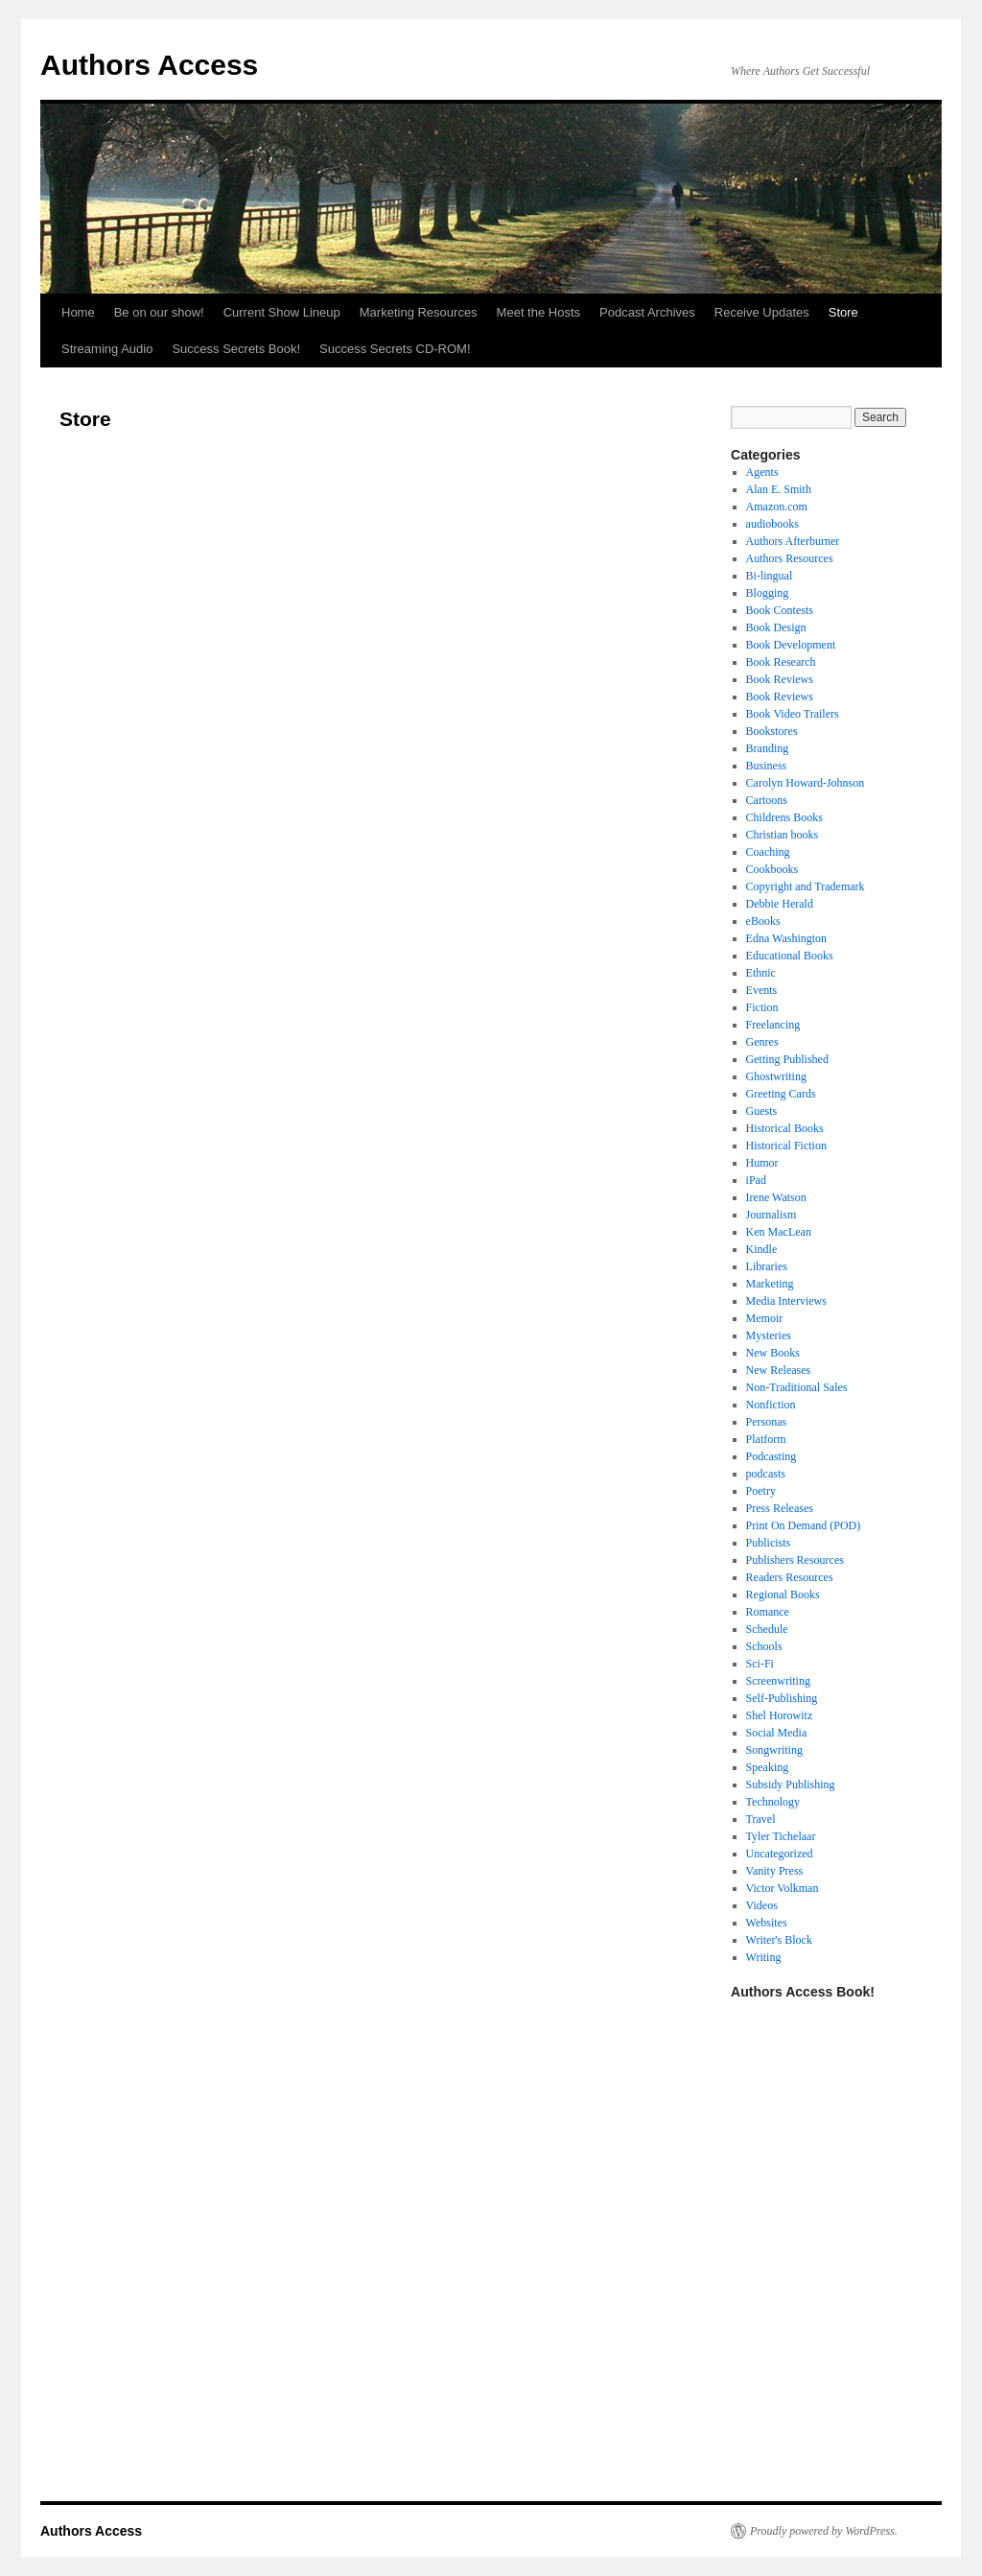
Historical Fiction (786, 1145)
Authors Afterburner (793, 541)
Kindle (762, 1249)
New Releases (778, 1370)
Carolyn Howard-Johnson (805, 783)
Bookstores (772, 731)
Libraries (766, 1266)
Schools (764, 1646)
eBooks (763, 921)
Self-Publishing (782, 1698)
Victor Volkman (782, 1888)
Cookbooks (772, 869)
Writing (764, 1957)
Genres (762, 1042)
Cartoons (766, 800)
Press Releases (779, 1508)
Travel (761, 1819)
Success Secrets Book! (236, 349)
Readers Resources (789, 1577)
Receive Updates (761, 312)
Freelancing (773, 1024)
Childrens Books (784, 817)
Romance (767, 1612)
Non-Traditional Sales (797, 1387)
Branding (767, 748)
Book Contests (779, 610)
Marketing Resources (419, 312)
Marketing (770, 1283)
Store (843, 312)
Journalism (771, 1214)
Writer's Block (779, 1940)
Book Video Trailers (792, 714)
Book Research (781, 662)
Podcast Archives (647, 312)
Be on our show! (159, 312)
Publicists (768, 1542)
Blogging (767, 593)
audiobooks (772, 524)
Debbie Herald (779, 903)
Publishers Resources (795, 1560)
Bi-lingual (769, 575)
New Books (773, 1352)
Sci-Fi (760, 1663)
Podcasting (771, 1456)
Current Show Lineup (281, 312)
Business (766, 765)
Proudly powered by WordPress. (824, 2531)
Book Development (791, 644)
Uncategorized (779, 1853)
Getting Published (787, 1059)
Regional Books (783, 1594)
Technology (773, 1801)
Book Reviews (779, 679)
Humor (762, 1163)
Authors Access (149, 65)
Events (762, 990)
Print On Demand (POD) (803, 1525)
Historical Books (785, 1128)
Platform (766, 1439)
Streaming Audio (106, 349)
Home (78, 312)
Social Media (776, 1732)
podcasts (765, 1473)
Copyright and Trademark (805, 886)
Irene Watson (776, 1197)
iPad (756, 1180)
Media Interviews (786, 1301)
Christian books (782, 834)
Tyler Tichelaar (781, 1836)
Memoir (764, 1318)
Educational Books (789, 955)
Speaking (767, 1767)
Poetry (761, 1491)
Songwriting (774, 1750)
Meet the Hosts (538, 312)
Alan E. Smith (778, 489)
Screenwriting (778, 1681)
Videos (762, 1905)
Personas (766, 1422)
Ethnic (761, 973)
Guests (762, 1111)
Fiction (762, 1007)
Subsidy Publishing (790, 1784)
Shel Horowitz (779, 1715)
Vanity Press (775, 1871)
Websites (766, 1922)
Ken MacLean (778, 1232)
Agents (762, 472)
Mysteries (768, 1335)
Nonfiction (771, 1404)
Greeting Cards (781, 1093)
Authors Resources (789, 558)
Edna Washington (786, 938)
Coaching (768, 852)
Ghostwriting (776, 1076)
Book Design (776, 627)
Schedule (767, 1629)
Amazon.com (776, 506)
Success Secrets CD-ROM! (394, 349)
